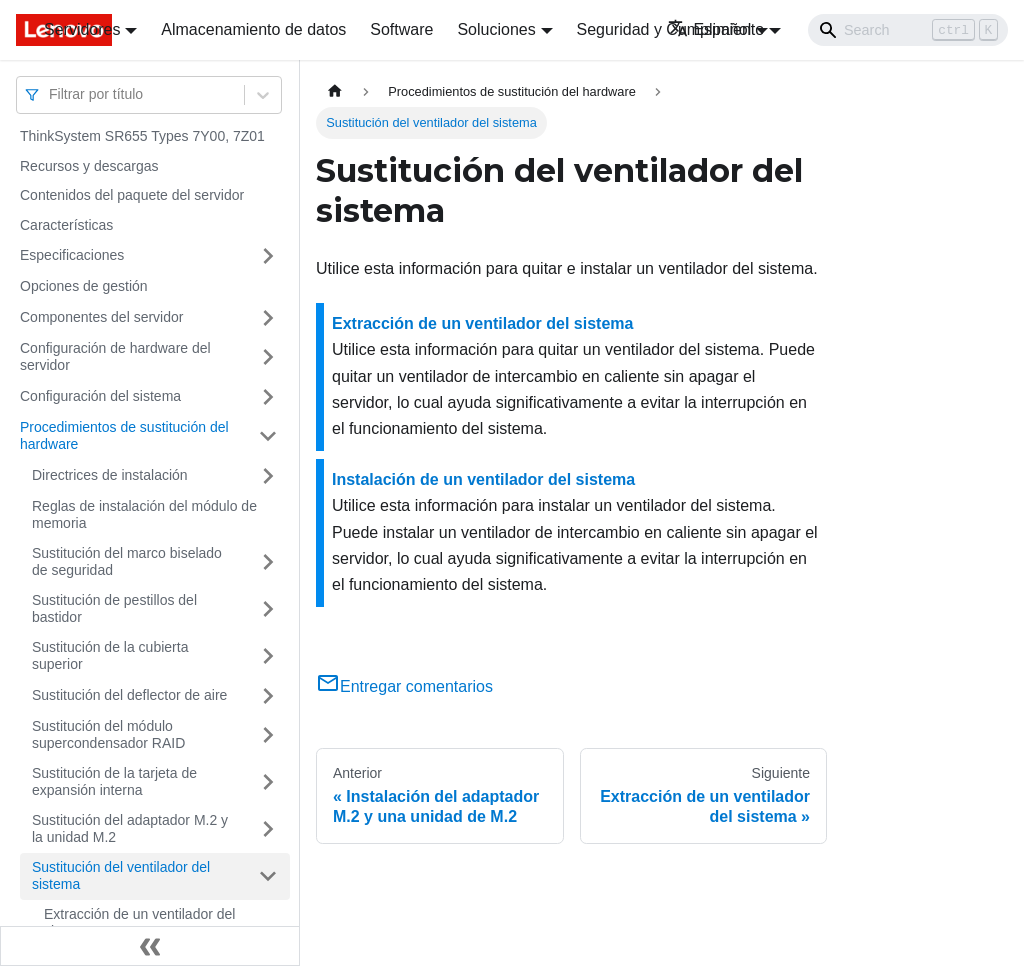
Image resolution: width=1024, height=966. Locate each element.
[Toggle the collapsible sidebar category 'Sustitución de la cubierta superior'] (268, 656)
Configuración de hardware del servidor (115, 357)
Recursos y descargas (89, 166)
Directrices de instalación (110, 475)
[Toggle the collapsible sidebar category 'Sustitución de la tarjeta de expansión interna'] (268, 782)
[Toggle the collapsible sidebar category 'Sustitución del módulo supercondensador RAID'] (268, 735)
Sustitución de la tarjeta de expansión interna (114, 782)
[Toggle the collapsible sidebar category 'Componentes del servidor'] (268, 318)
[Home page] (335, 91)
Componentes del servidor (101, 317)
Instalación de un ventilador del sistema (483, 479)
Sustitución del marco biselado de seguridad (127, 562)
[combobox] (51, 94)
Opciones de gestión (84, 286)
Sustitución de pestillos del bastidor (114, 609)
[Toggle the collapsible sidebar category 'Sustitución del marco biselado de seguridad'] (268, 562)
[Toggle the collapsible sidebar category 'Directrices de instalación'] (268, 476)
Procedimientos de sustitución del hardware (124, 436)
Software (401, 29)
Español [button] (709, 29)
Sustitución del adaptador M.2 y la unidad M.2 (130, 829)
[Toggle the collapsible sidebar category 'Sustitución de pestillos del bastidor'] (268, 609)
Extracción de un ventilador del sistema (139, 923)
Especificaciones (72, 255)
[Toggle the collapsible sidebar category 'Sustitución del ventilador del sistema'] (268, 876)
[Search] (908, 30)
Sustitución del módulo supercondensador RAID (108, 735)
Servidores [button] (82, 29)
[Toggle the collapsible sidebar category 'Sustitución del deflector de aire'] (268, 696)
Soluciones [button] (496, 29)
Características (66, 225)
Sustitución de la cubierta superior (110, 656)
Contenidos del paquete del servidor (132, 195)
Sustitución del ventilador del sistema (121, 876)
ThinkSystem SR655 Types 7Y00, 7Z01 (142, 136)
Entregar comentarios (404, 686)
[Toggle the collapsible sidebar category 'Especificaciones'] (268, 256)
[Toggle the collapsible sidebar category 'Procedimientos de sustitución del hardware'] (268, 436)
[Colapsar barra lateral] (150, 946)
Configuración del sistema (100, 396)
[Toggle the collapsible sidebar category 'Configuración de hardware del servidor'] (268, 357)
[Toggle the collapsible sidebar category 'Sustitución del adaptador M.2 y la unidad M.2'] (268, 829)
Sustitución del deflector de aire (129, 695)
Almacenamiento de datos (253, 29)
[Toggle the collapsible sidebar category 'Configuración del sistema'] (268, 397)
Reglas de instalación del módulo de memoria (144, 515)
